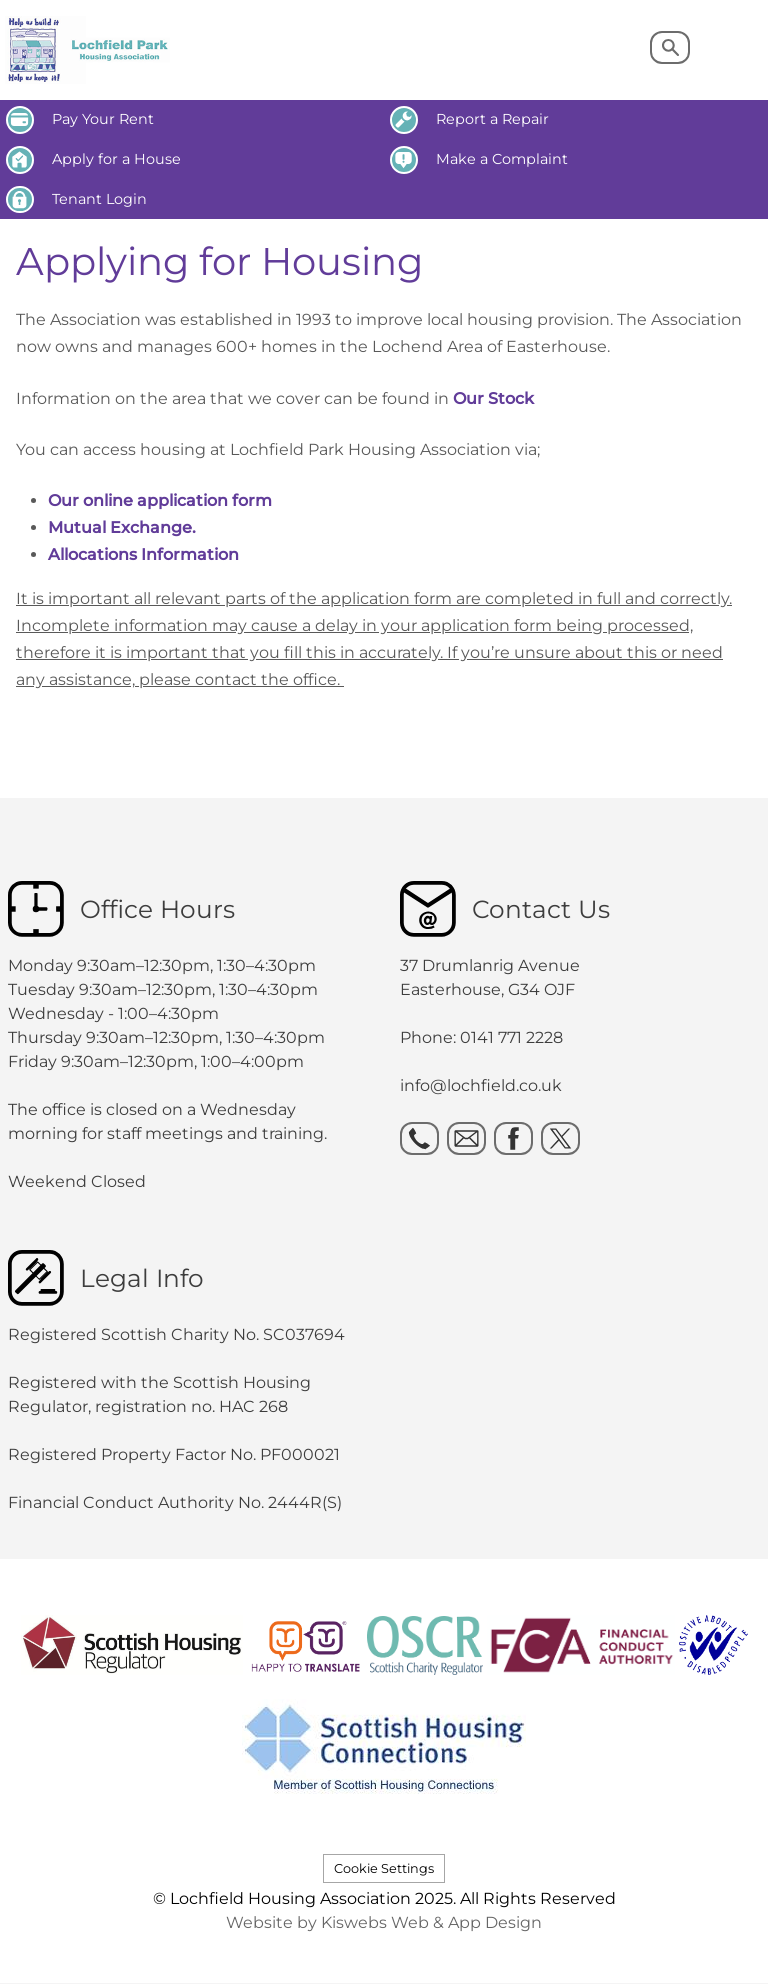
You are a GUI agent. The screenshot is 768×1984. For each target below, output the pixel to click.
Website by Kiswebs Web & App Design (384, 1922)
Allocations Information (143, 554)
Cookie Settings (384, 1868)
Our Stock (495, 398)
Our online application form (160, 500)
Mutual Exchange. (122, 527)
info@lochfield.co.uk (481, 1085)
